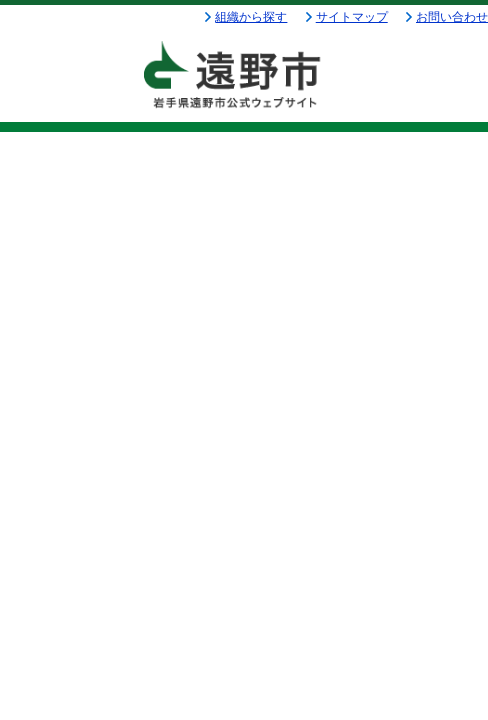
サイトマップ (352, 17)
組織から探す (251, 17)
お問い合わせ (452, 17)
